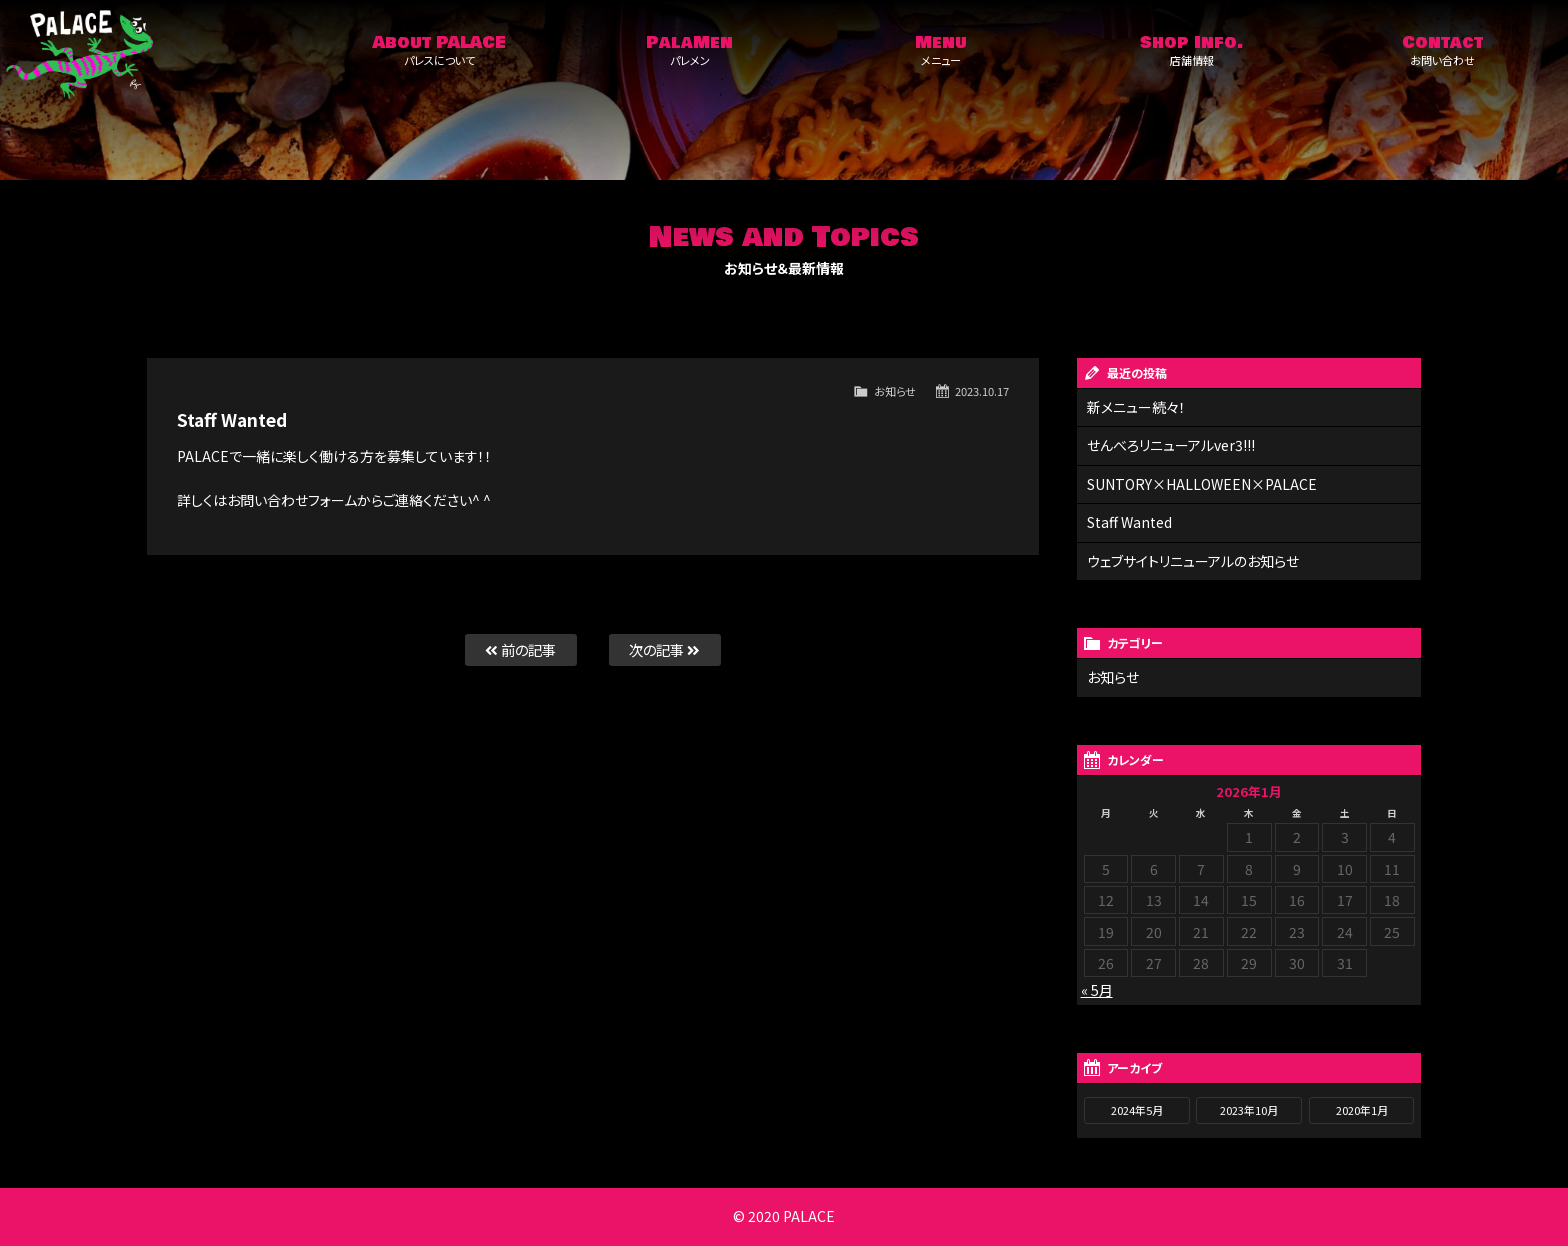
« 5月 (1097, 990)
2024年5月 (1137, 1110)
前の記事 (520, 649)
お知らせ (895, 391)
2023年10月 (1249, 1110)
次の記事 (664, 649)
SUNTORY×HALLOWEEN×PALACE (1202, 484)
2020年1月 (1362, 1110)
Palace (157, 55)
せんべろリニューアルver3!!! (1171, 445)
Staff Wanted (1129, 522)
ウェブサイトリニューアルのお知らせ (1193, 561)
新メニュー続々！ (1136, 407)
